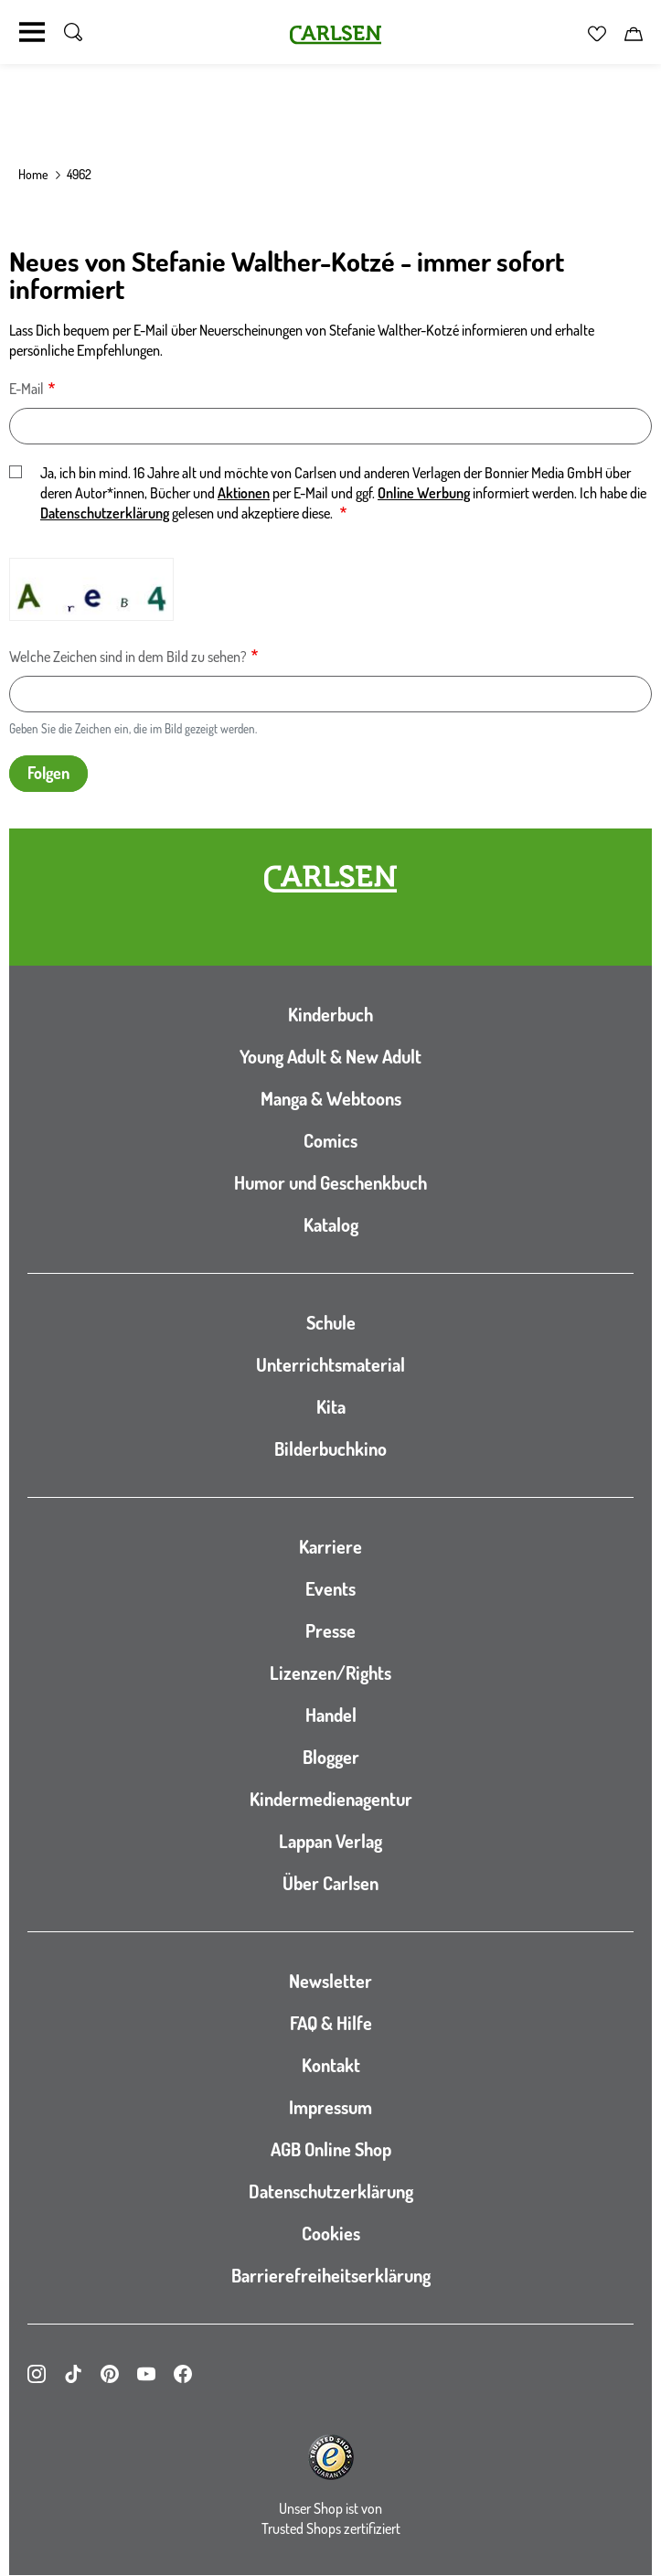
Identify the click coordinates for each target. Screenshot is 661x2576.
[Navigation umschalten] (32, 32)
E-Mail (26, 388)
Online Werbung (424, 493)
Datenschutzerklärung (104, 513)
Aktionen (244, 493)
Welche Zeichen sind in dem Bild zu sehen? (128, 656)
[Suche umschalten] (73, 32)
